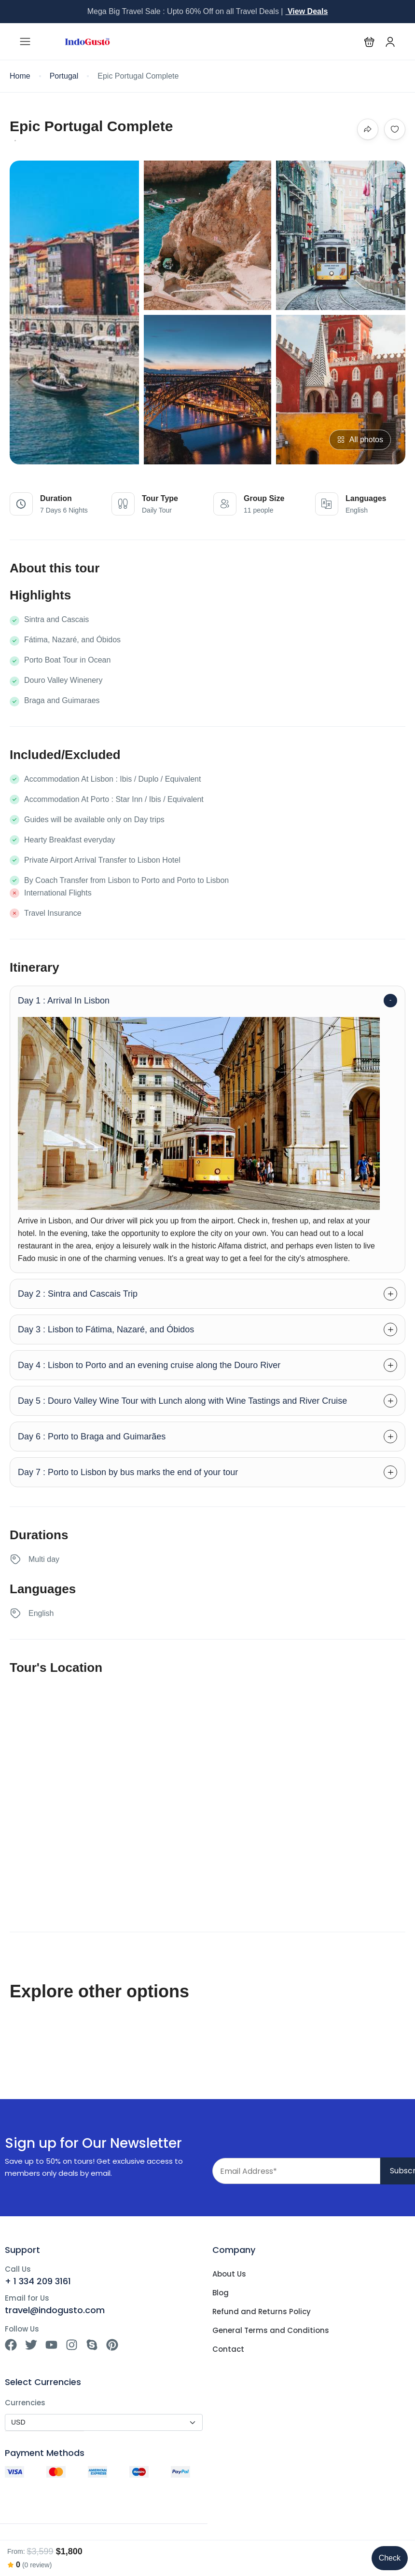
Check (390, 2558)
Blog (220, 2293)
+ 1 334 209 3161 (38, 2281)
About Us (229, 2274)
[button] (369, 41)
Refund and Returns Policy (261, 2312)
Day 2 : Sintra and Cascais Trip (78, 1294)
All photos (360, 439)
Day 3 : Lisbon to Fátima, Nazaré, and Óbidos (106, 1329)
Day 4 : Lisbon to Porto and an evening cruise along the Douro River (149, 1365)
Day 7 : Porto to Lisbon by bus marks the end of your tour (128, 1472)
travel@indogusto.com (55, 2310)
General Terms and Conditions (270, 2330)
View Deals (307, 11)
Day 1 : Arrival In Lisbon (64, 1000)
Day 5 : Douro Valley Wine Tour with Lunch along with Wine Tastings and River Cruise (182, 1401)
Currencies (25, 2403)
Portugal (64, 76)
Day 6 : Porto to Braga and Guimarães (92, 1436)
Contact (228, 2349)
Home (20, 76)
